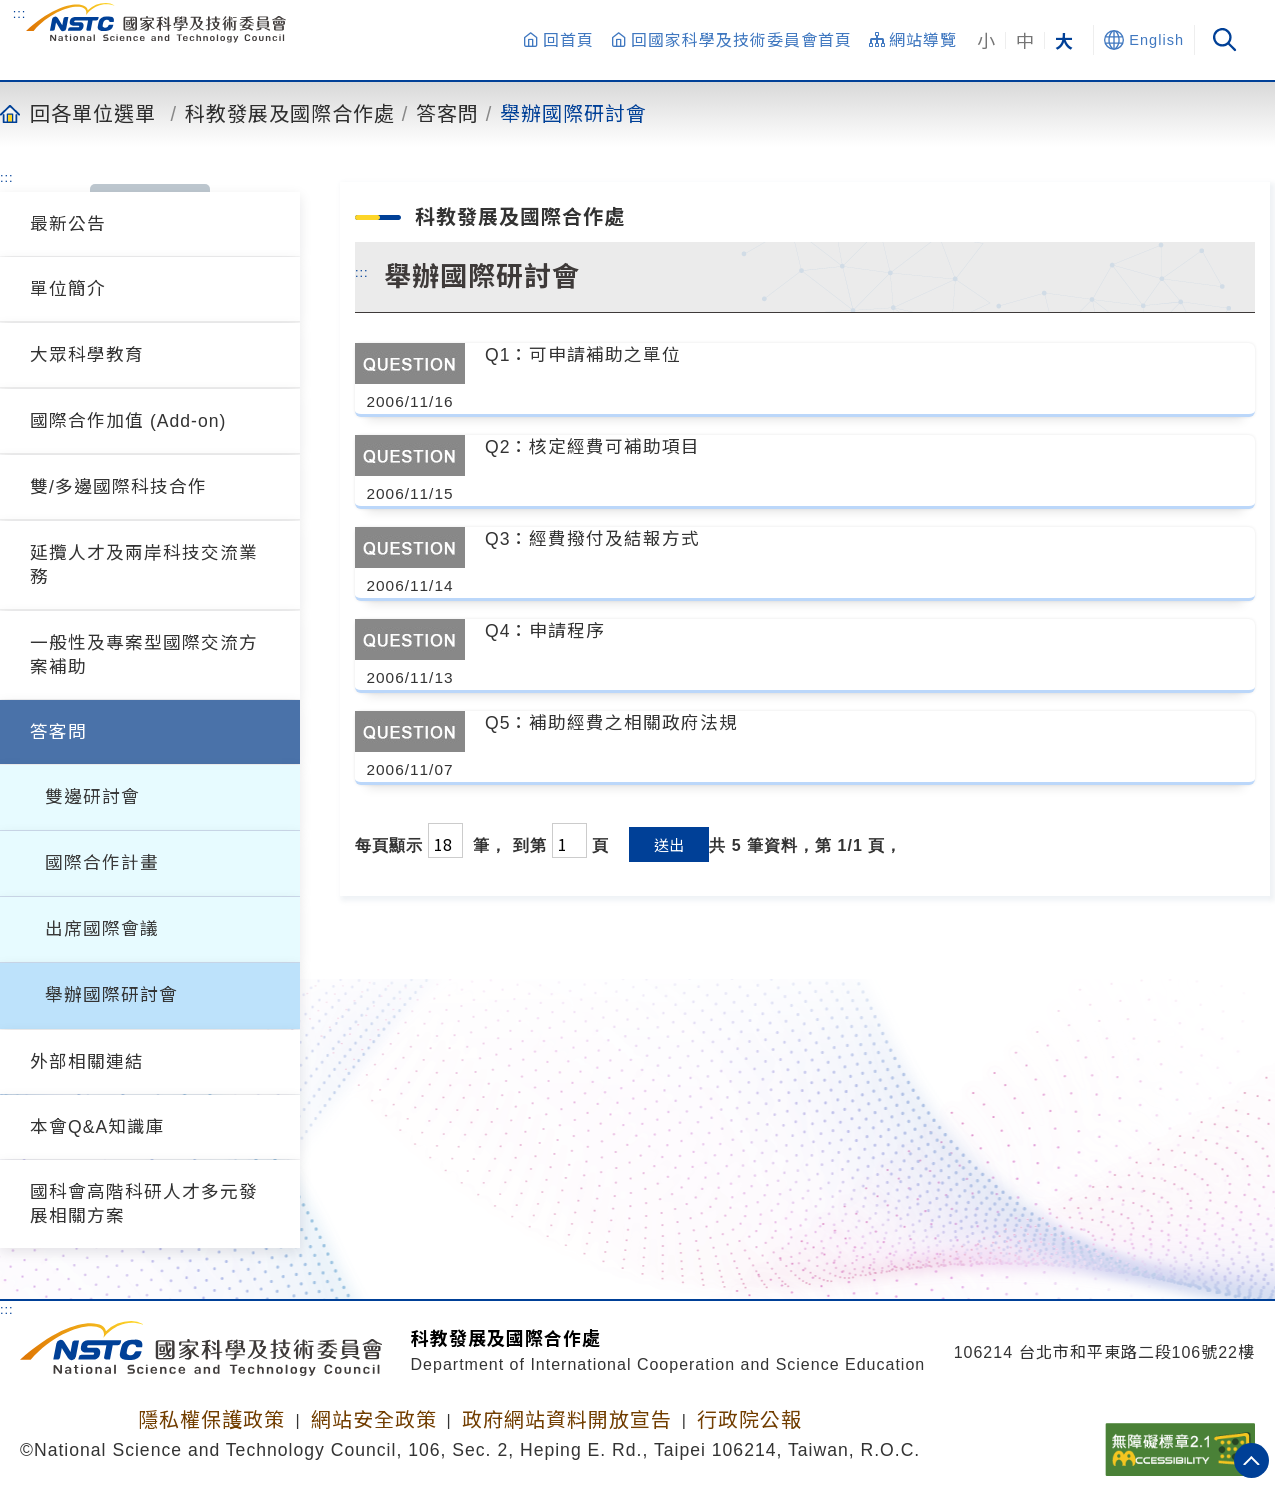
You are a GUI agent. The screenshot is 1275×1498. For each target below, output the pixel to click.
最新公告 (68, 224)
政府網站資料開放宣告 (567, 1420)
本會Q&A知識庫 (97, 1127)
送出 (669, 844)
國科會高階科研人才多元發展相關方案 (144, 1204)
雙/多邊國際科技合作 (118, 487)
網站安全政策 (374, 1420)
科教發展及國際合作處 (290, 113)
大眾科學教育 (87, 355)
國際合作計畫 (102, 863)
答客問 (447, 113)
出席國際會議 (102, 929)
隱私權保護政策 (211, 1420)
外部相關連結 (87, 1062)
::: (20, 13)
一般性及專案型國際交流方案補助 (144, 655)
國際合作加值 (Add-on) (128, 421)
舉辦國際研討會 (573, 113)
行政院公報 (749, 1420)
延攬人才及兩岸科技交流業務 (144, 565)
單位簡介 (68, 289)
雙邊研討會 (92, 797)
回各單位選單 (93, 113)
